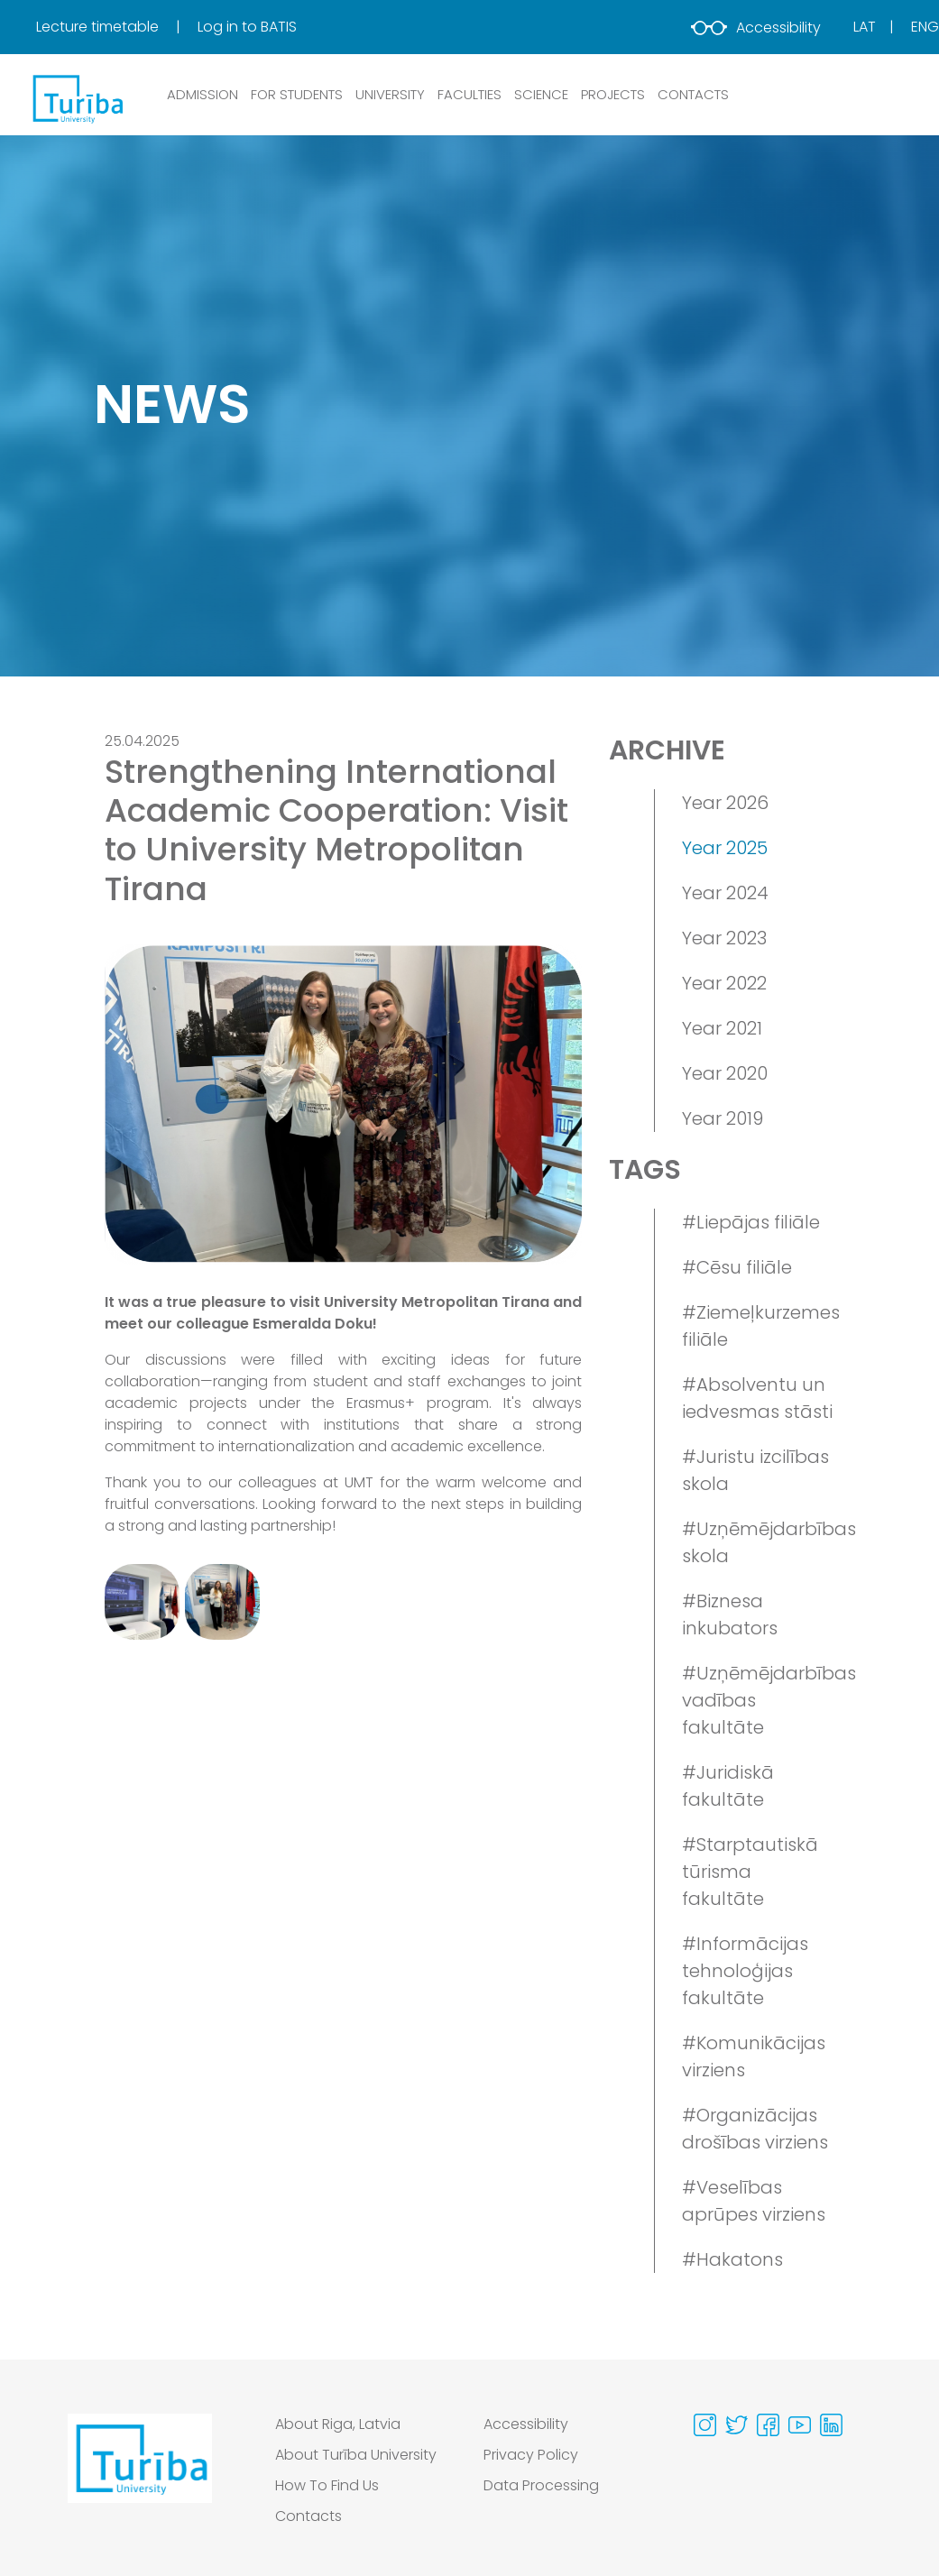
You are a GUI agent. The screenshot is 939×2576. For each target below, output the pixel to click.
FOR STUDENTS (297, 94)
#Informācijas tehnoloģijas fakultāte (745, 1970)
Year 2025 (725, 847)
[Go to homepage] (140, 2475)
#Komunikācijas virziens (753, 2056)
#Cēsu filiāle (737, 1267)
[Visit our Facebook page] (768, 2425)
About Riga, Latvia (337, 2424)
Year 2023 (724, 938)
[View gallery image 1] (142, 1601)
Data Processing (541, 2485)
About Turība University (356, 2454)
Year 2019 (722, 1118)
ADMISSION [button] (202, 94)
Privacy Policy (530, 2454)
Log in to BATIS (247, 26)
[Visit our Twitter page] (736, 2425)
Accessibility (756, 27)
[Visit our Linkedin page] (831, 2425)
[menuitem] (115, 27)
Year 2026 (725, 802)
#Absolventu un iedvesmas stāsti (757, 1398)
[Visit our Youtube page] (799, 2425)
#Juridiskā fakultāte (728, 1786)
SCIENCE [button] (541, 94)
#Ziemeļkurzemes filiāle (758, 1326)
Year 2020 (725, 1073)
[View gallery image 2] (222, 1601)
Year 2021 (722, 1028)
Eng (925, 26)
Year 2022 (724, 983)
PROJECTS (613, 94)
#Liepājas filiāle (751, 1222)
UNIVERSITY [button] (390, 94)
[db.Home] (76, 98)
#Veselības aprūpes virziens (753, 2201)
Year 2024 (725, 893)
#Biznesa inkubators (730, 1614)
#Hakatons (732, 2259)
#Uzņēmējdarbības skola (758, 1542)
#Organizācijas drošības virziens (755, 2128)
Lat (864, 26)
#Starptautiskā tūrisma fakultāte (750, 1871)
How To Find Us (327, 2485)
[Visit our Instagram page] (705, 2425)
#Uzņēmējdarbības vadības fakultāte (758, 1700)
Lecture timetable (99, 26)
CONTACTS (693, 94)
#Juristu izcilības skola (755, 1470)
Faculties (469, 94)
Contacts (308, 2516)
